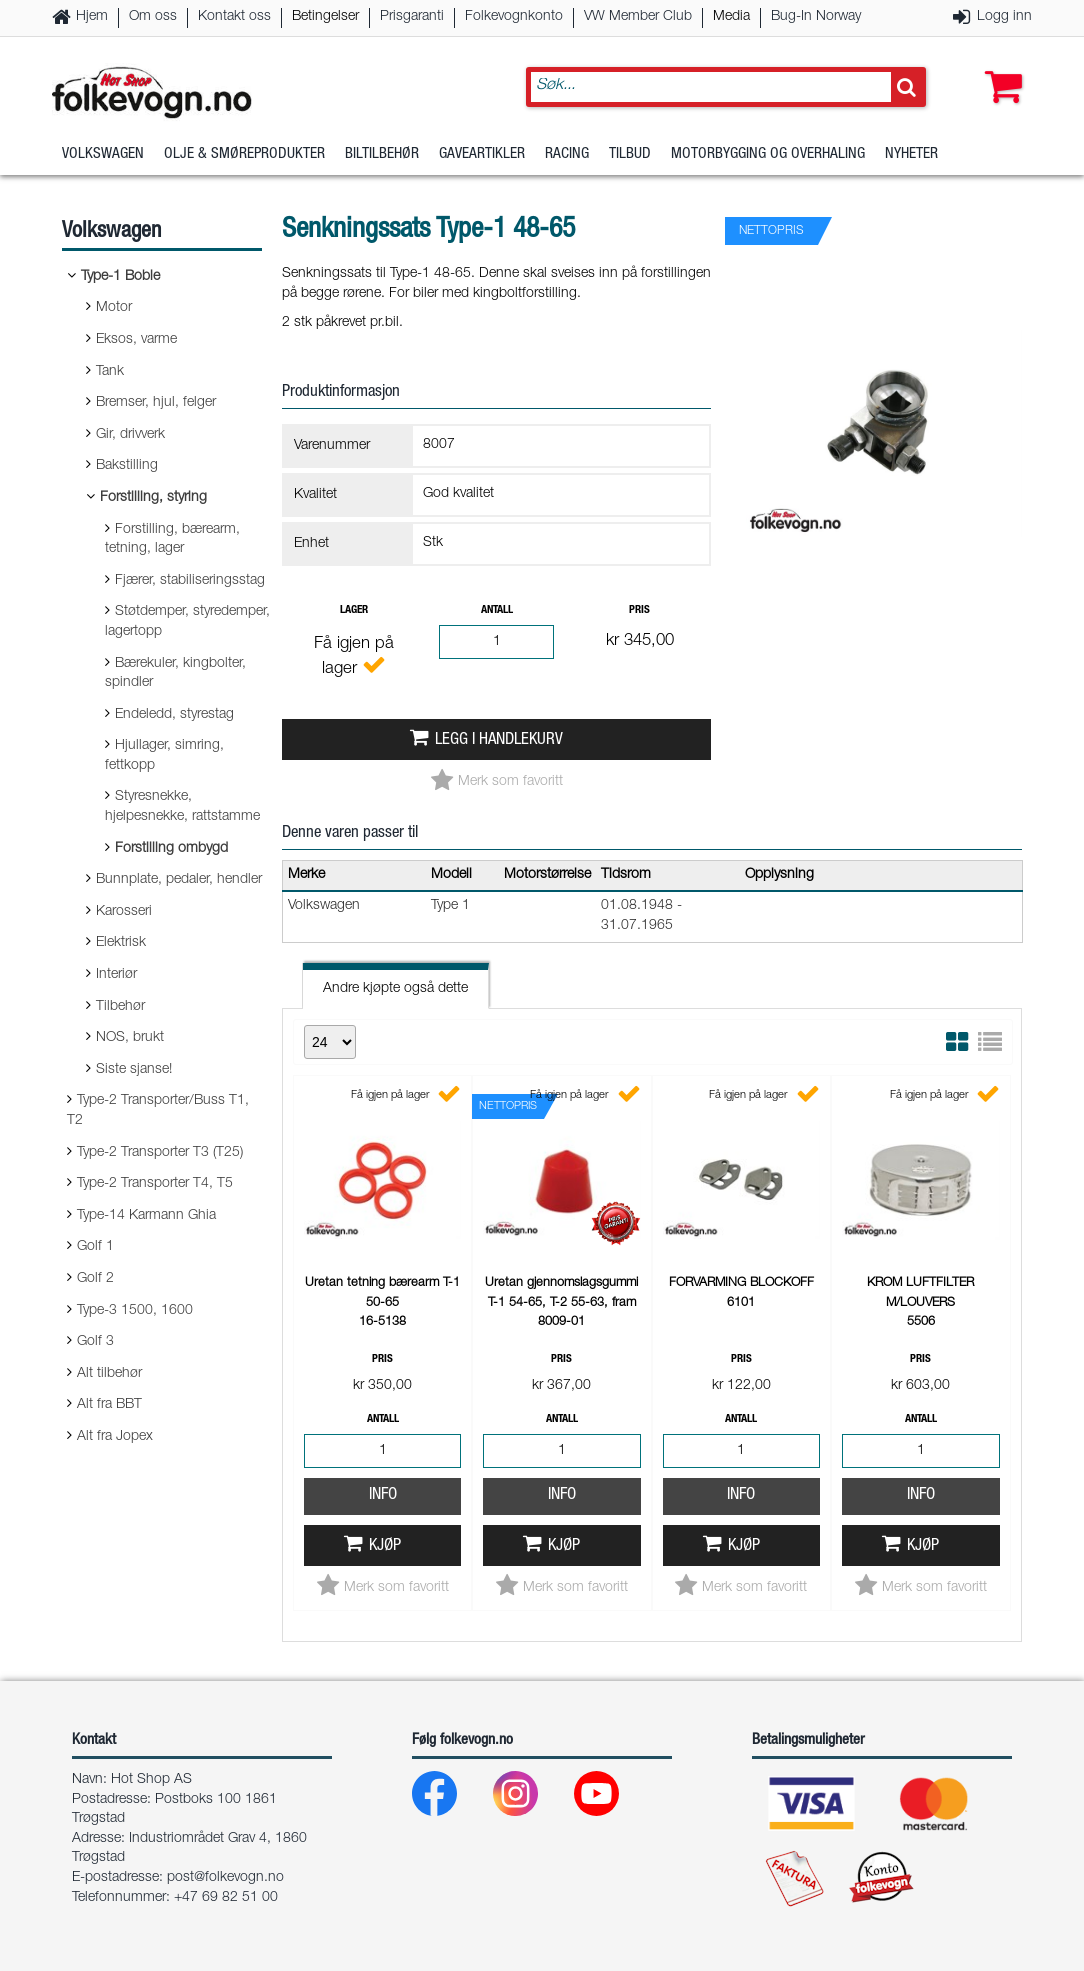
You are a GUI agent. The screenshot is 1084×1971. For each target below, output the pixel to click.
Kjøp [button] (385, 1546)
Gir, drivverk (130, 435)
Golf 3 (95, 1342)
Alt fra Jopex (115, 1437)
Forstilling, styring (153, 498)
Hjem (92, 17)
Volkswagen (103, 154)
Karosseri (124, 912)
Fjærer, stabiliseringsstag (190, 581)
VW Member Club (638, 17)
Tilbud (630, 154)
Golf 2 (95, 1279)
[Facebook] (450, 1798)
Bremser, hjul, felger (156, 403)
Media (731, 17)
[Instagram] (531, 1798)
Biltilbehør (382, 154)
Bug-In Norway (816, 17)
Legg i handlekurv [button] (499, 740)
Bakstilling (127, 466)
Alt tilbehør (109, 1374)
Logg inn (1004, 17)
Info (383, 1495)
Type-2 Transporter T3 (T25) (160, 1153)
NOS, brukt (130, 1038)
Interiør (116, 975)
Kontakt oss (234, 17)
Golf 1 (95, 1247)
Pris (639, 610)
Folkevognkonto (514, 17)
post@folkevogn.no (225, 1878)
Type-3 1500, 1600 (135, 1311)
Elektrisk (121, 943)
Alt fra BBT (109, 1405)
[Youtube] (612, 1798)
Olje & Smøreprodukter (244, 154)
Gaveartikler (482, 154)
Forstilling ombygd (171, 849)
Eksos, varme (136, 340)
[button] (999, 67)
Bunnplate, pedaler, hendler (179, 880)
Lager (354, 610)
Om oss (153, 17)
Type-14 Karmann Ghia (146, 1216)
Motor (114, 308)
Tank (110, 372)
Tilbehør (120, 1007)
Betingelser (325, 17)
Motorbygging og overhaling (768, 154)
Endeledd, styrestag (174, 715)
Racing (567, 154)
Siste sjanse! (134, 1070)
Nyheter (911, 154)
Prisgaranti (412, 17)
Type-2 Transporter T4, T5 (155, 1184)
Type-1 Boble (120, 277)
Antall (497, 610)
